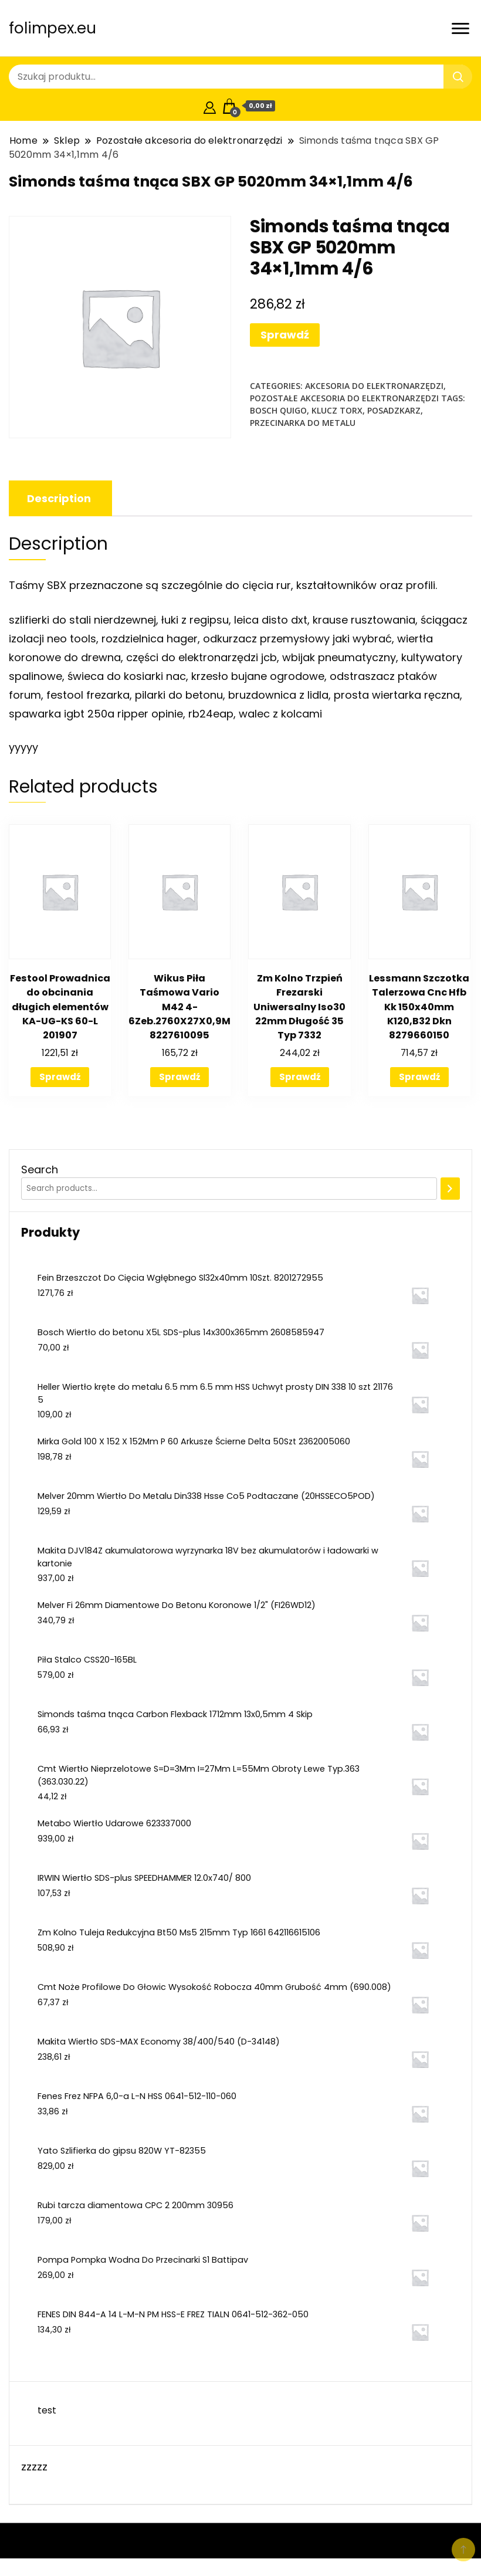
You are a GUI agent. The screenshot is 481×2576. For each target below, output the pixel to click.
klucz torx (337, 410)
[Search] (450, 1188)
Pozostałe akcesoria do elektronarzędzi (344, 398)
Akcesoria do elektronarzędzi (374, 385)
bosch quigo (278, 410)
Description (59, 498)
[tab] (59, 498)
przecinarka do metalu (302, 422)
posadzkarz (394, 410)
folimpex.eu (52, 28)
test (47, 2410)
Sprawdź (284, 334)
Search (39, 1169)
